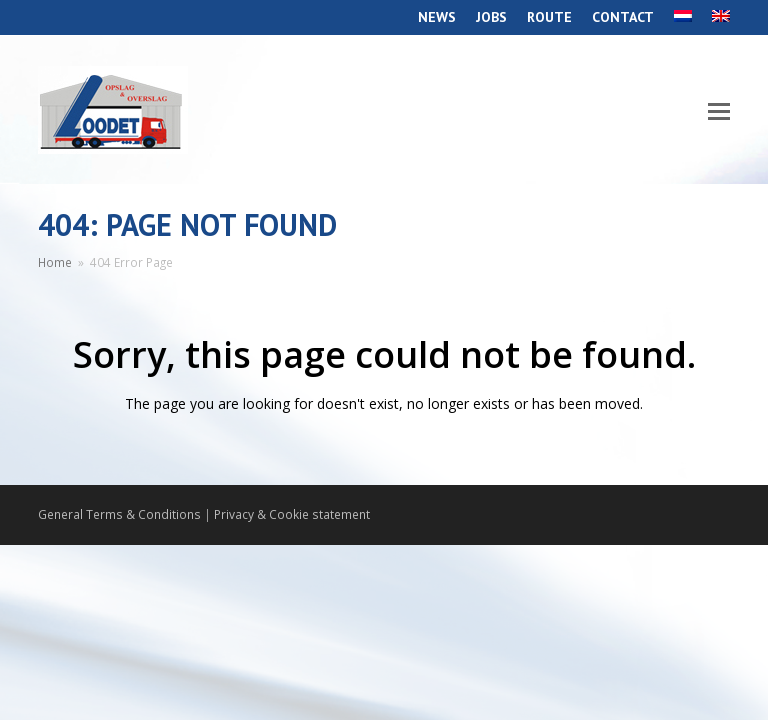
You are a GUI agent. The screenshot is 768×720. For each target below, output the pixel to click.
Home (55, 262)
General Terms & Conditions (119, 514)
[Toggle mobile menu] (719, 110)
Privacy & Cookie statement (292, 514)
